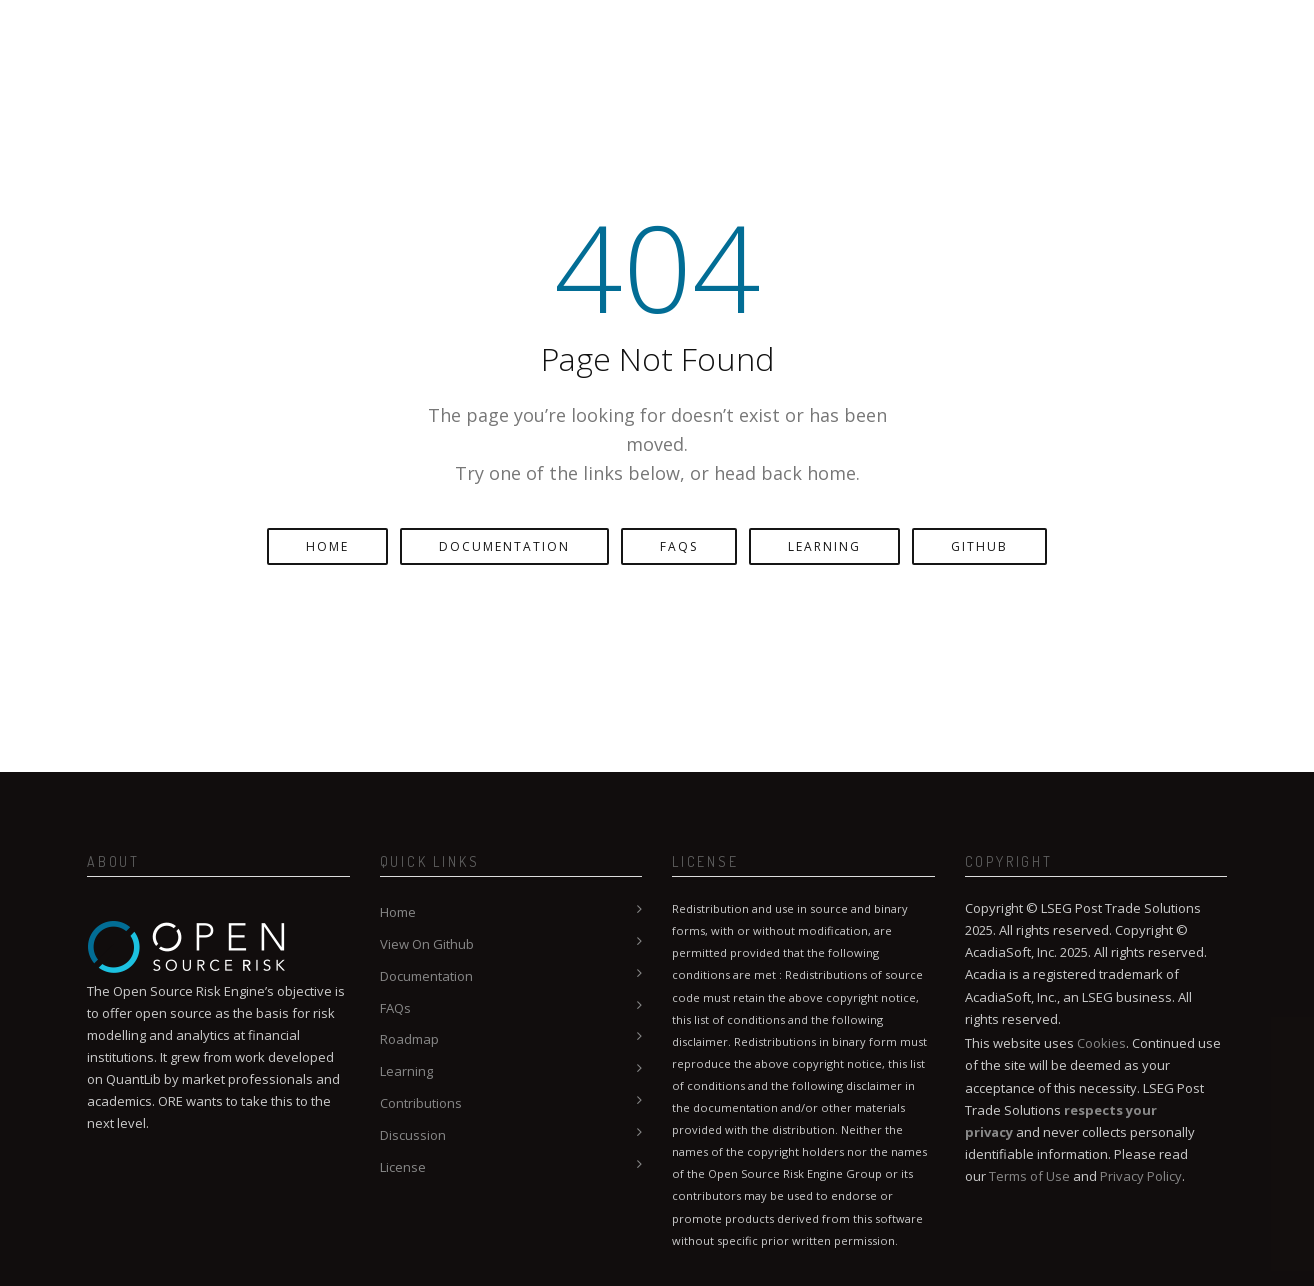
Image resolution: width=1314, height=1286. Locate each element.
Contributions (421, 1103)
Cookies (1101, 1043)
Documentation (504, 546)
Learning (824, 546)
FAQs (679, 546)
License (403, 1167)
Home (327, 546)
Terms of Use (1029, 1176)
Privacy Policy (1141, 1176)
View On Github (427, 944)
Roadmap (409, 1039)
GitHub (979, 546)
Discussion (413, 1135)
